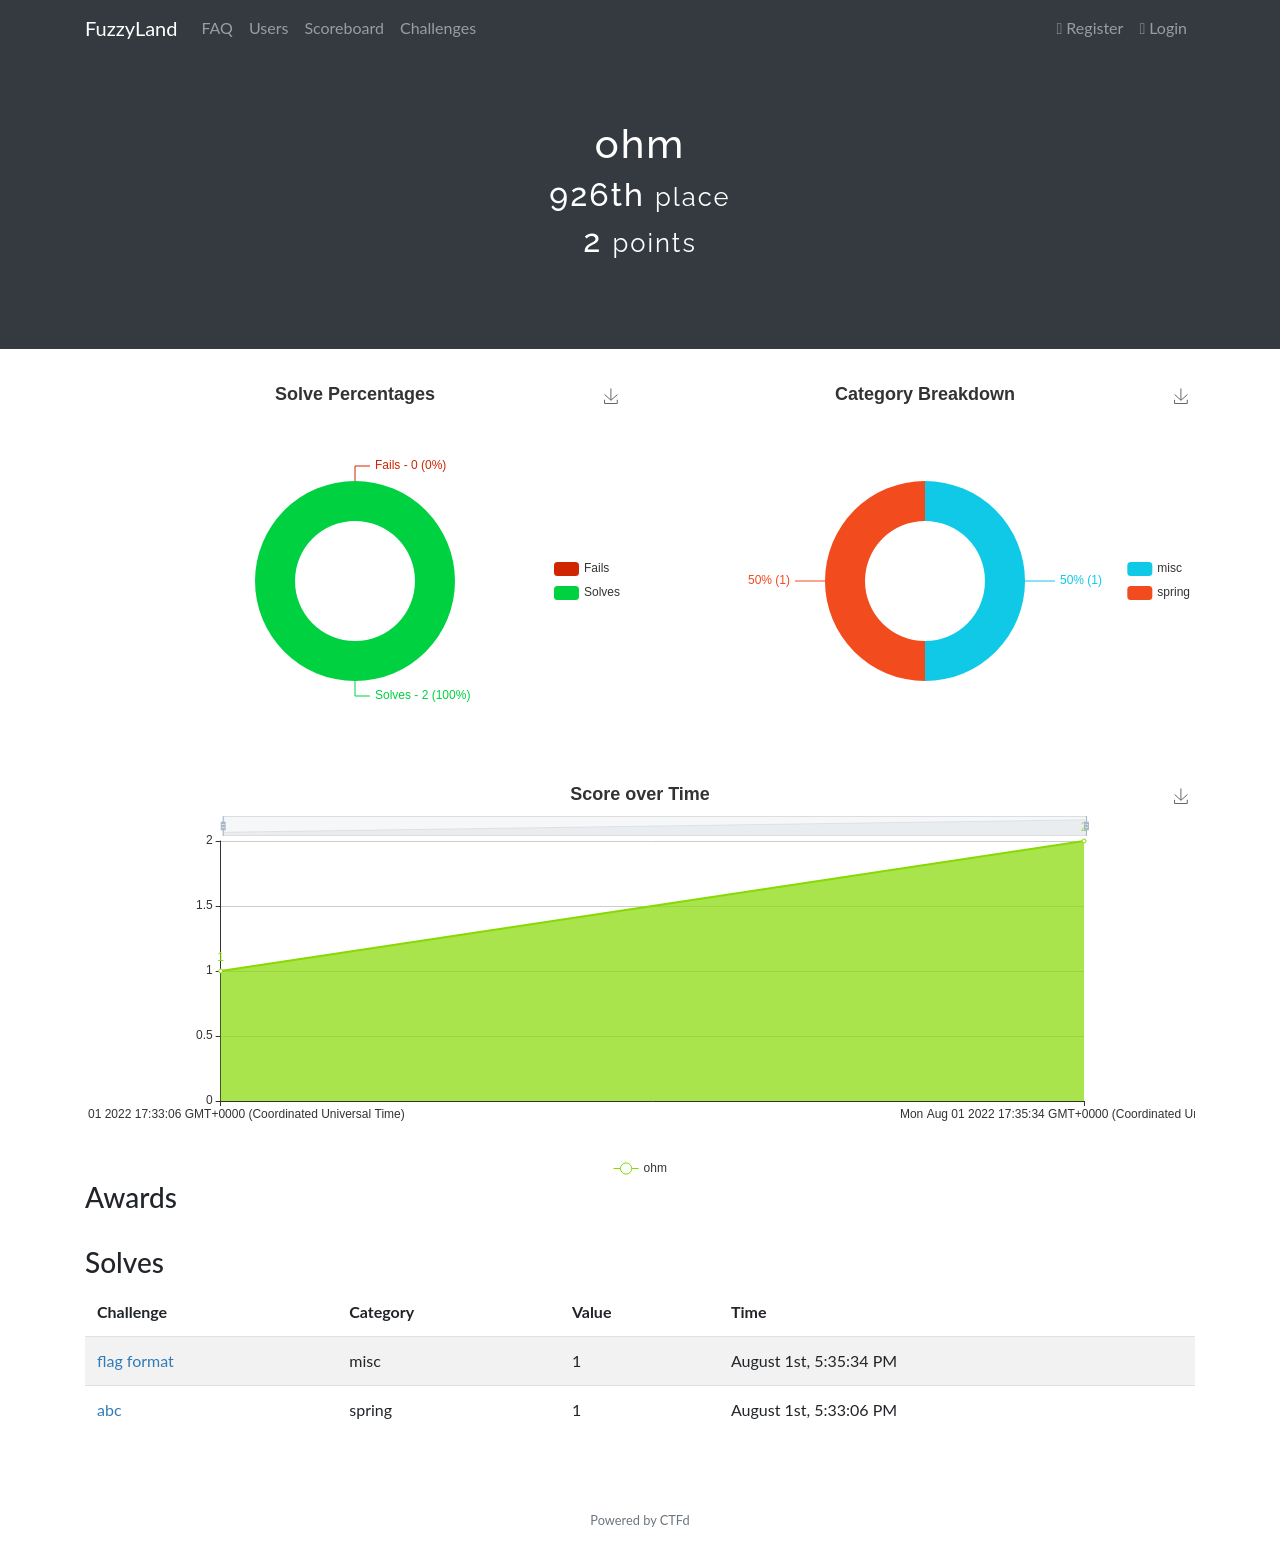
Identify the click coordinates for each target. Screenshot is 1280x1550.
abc (109, 1409)
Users (268, 27)
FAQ (216, 27)
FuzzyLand (131, 28)
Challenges (438, 27)
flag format (135, 1360)
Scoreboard (344, 27)
